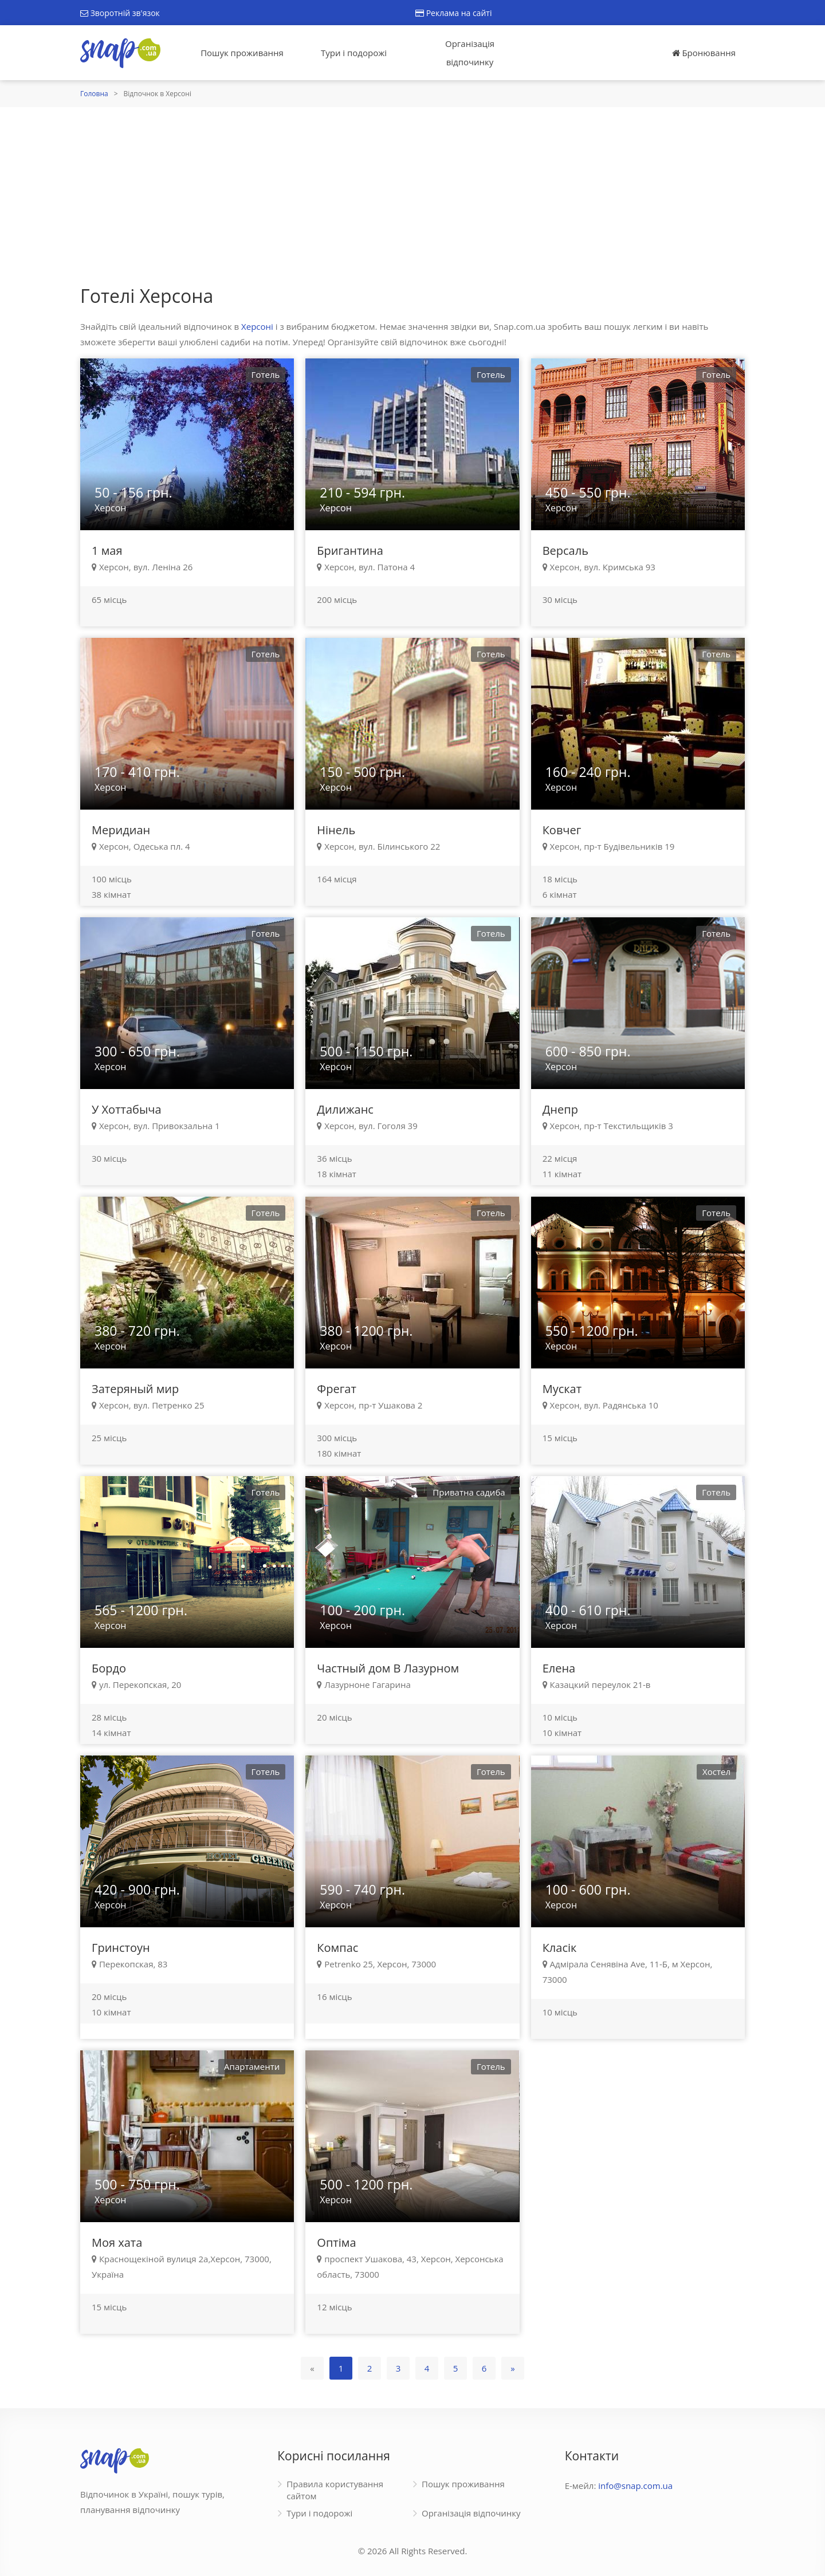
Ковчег (562, 830)
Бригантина (350, 550)
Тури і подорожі (354, 52)
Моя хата (117, 2242)
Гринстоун (121, 1947)
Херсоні (257, 326)
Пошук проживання (242, 52)
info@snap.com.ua (635, 2485)
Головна (94, 93)
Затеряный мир (135, 1389)
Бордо (109, 1668)
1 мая (107, 550)
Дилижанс (345, 1109)
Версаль (565, 550)
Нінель (336, 830)
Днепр (560, 1109)
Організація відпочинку (469, 53)
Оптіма (336, 2242)
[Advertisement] (412, 193)
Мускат (562, 1389)
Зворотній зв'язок (120, 12)
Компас (337, 1947)
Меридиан (121, 830)
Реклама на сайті (453, 12)
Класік (560, 1947)
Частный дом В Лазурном (388, 1668)
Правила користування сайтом (334, 2490)
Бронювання (704, 52)
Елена (559, 1668)
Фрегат (336, 1389)
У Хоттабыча (127, 1109)
